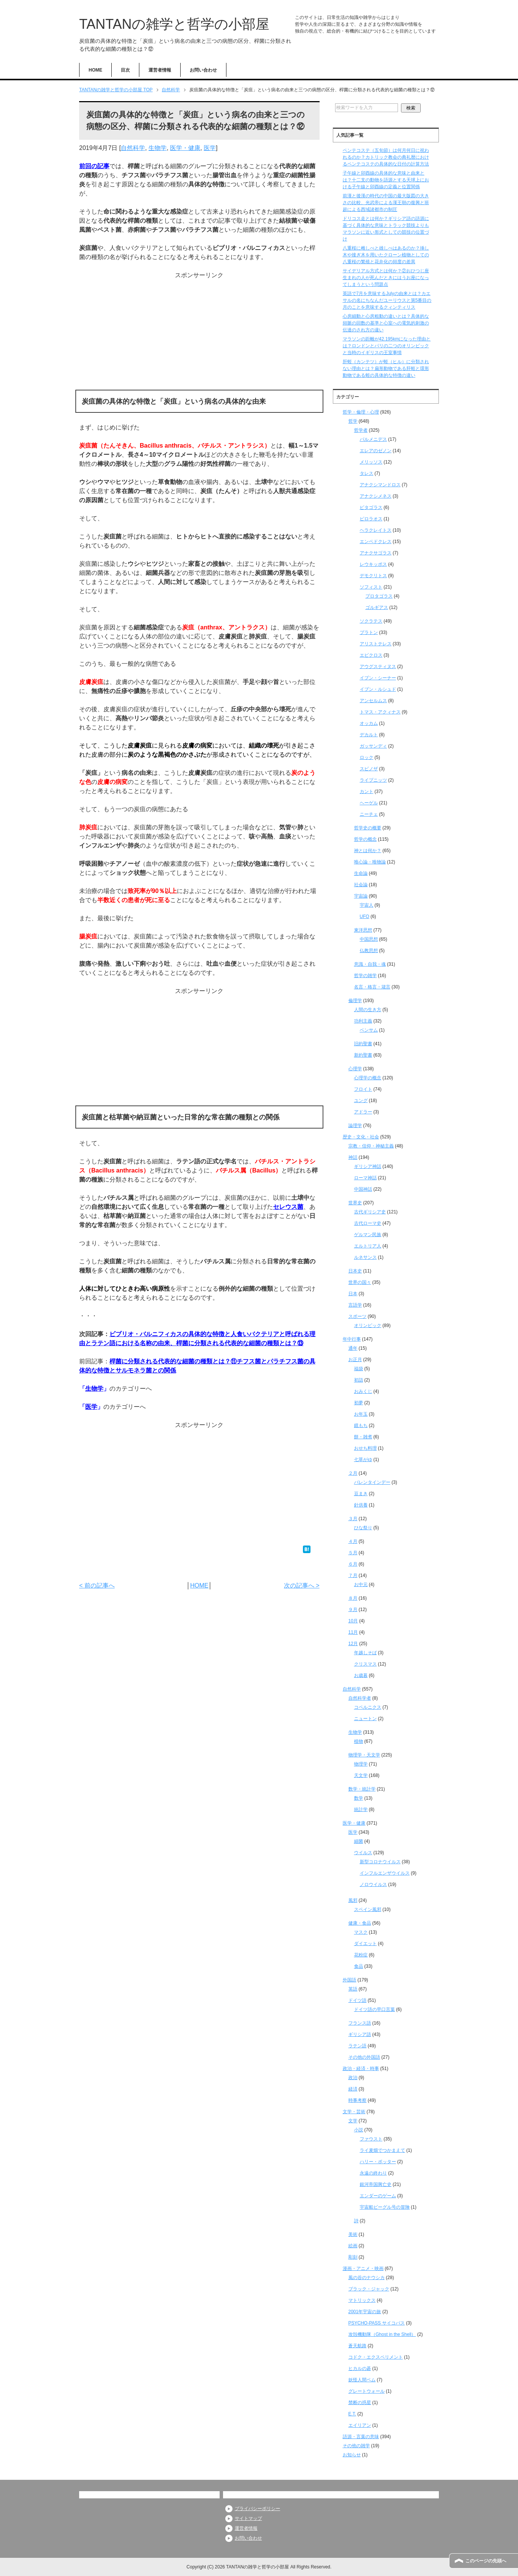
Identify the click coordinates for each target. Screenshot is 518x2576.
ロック (366, 757)
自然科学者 (359, 1698)
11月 (353, 1632)
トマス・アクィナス (380, 712)
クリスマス (365, 1664)
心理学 (355, 1068)
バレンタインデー (372, 1482)
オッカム (369, 723)
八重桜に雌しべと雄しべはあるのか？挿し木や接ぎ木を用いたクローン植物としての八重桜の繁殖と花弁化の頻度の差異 (386, 254)
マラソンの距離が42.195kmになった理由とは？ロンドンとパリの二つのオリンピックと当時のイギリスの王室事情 (387, 345)
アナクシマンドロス (380, 484)
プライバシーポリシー (257, 2508)
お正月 (355, 1359)
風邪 (352, 1900)
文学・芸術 (354, 2111)
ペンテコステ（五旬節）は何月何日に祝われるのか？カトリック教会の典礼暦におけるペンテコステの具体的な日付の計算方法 (386, 157)
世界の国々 (359, 1282)
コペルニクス (367, 1707)
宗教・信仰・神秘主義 (371, 1146)
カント (366, 791)
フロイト (363, 1089)
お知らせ (352, 2454)
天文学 (361, 1775)
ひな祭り (363, 1527)
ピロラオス (371, 518)
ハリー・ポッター (378, 2161)
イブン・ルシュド (378, 689)
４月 (352, 1541)
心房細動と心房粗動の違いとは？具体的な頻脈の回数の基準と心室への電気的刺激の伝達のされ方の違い (386, 323)
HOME (95, 70)
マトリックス (362, 2300)
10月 (353, 1621)
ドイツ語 (357, 2000)
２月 (352, 1473)
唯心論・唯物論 (370, 862)
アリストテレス (376, 643)
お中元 (361, 1584)
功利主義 (363, 1021)
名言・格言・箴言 (372, 987)
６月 (352, 1564)
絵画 (352, 2245)
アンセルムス (373, 700)
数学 (358, 1798)
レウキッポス (373, 564)
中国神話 (363, 1189)
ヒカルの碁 (359, 2368)
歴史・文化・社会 (361, 1137)
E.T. (352, 2414)
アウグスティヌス (378, 666)
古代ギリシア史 (370, 1212)
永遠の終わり (373, 2173)
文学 (352, 2120)
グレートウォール (366, 2391)
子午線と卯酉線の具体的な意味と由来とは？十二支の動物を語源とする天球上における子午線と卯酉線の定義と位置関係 (386, 179)
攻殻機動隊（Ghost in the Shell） (382, 2334)
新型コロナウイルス (380, 1861)
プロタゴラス (379, 596)
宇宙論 (361, 896)
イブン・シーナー (378, 678)
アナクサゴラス (376, 553)
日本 (352, 1293)
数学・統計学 (362, 1789)
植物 (358, 1741)
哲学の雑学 (365, 975)
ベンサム (369, 1030)
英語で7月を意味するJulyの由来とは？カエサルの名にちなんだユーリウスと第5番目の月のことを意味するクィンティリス (387, 300)
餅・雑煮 (363, 1436)
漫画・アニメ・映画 (363, 2268)
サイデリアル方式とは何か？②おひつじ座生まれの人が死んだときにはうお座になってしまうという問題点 (386, 277)
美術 (352, 2234)
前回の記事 (94, 166)
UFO (364, 916)
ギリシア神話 (367, 1166)
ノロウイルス (373, 1884)
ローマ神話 (365, 1177)
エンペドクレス (376, 541)
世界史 (355, 1202)
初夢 (358, 1402)
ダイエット (365, 1943)
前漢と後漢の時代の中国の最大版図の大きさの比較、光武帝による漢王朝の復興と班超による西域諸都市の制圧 (386, 202)
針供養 (361, 1505)
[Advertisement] (199, 333)
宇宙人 (366, 905)
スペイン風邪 (367, 1909)
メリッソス (371, 462)
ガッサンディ (373, 746)
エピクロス (371, 655)
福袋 (358, 1368)
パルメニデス (373, 439)
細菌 (358, 1841)
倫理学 (355, 1000)
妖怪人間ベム (362, 2379)
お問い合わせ (203, 70)
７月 (352, 1575)
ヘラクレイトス (376, 530)
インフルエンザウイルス (385, 1873)
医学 (210, 148)
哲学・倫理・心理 (361, 412)
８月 (352, 1598)
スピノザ (369, 768)
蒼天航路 (357, 2345)
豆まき (361, 1493)
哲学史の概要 (367, 828)
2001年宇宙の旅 (364, 2311)
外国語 (349, 1980)
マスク (361, 1932)
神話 (352, 1157)
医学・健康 (185, 148)
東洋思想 (363, 930)
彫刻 (352, 2257)
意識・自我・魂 (370, 964)
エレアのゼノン (376, 450)
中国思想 (369, 939)
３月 (352, 1518)
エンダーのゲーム (378, 2195)
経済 (352, 2089)
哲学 (352, 421)
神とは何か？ (367, 850)
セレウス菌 (288, 1207)
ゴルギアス (376, 607)
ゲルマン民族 (367, 1234)
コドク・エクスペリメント (375, 2357)
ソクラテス (371, 621)
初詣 (358, 1380)
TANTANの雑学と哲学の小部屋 (174, 24)
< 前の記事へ (97, 1585)
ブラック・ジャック (368, 2289)
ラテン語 (357, 2045)
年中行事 (352, 1339)
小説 (358, 2130)
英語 (352, 1989)
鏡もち (361, 1425)
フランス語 (359, 2023)
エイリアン (359, 2425)
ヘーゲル (369, 803)
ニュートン (365, 1718)
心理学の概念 (367, 1077)
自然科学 (133, 148)
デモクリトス (373, 575)
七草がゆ (363, 1459)
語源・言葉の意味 (361, 2436)
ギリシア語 (359, 2034)
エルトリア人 (367, 1246)
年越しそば (365, 1652)
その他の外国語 (364, 2057)
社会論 (361, 884)
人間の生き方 (367, 1009)
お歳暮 (361, 1675)
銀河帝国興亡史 (376, 2184)
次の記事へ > (302, 1585)
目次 (125, 70)
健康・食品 (359, 1923)
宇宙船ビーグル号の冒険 (385, 2207)
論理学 (355, 1125)
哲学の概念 (365, 839)
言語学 (355, 1305)
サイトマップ (248, 2518)
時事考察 (357, 2100)
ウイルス (363, 1852)
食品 (358, 1966)
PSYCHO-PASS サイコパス (376, 2323)
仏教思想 (369, 950)
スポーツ (357, 1316)
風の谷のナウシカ (366, 2277)
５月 (352, 1552)
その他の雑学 (356, 2445)
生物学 (157, 148)
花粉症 (361, 1955)
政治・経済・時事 (361, 2068)
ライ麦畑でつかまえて (382, 2150)
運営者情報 (159, 70)
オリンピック (367, 1325)
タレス (366, 473)
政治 (352, 2077)
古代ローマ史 (367, 1223)
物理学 (361, 1764)
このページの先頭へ (485, 2561)
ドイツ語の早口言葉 (374, 2009)
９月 (352, 1609)
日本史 (355, 1271)
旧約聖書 (363, 1043)
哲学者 (361, 430)
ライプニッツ (373, 780)
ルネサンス (365, 1257)
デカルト (369, 734)
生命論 (361, 873)
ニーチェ (369, 814)
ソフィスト (371, 587)
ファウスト (371, 2139)
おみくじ (363, 1391)
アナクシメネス (376, 496)
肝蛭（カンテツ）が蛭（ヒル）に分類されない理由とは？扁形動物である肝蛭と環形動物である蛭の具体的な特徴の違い (386, 368)
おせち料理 (365, 1448)
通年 (352, 1348)
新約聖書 (363, 1055)
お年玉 (361, 1414)
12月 (353, 1643)
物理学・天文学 (364, 1755)
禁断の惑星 (359, 2402)
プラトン (369, 632)
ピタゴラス (371, 507)
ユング (361, 1100)
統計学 (361, 1809)
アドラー (363, 1112)
